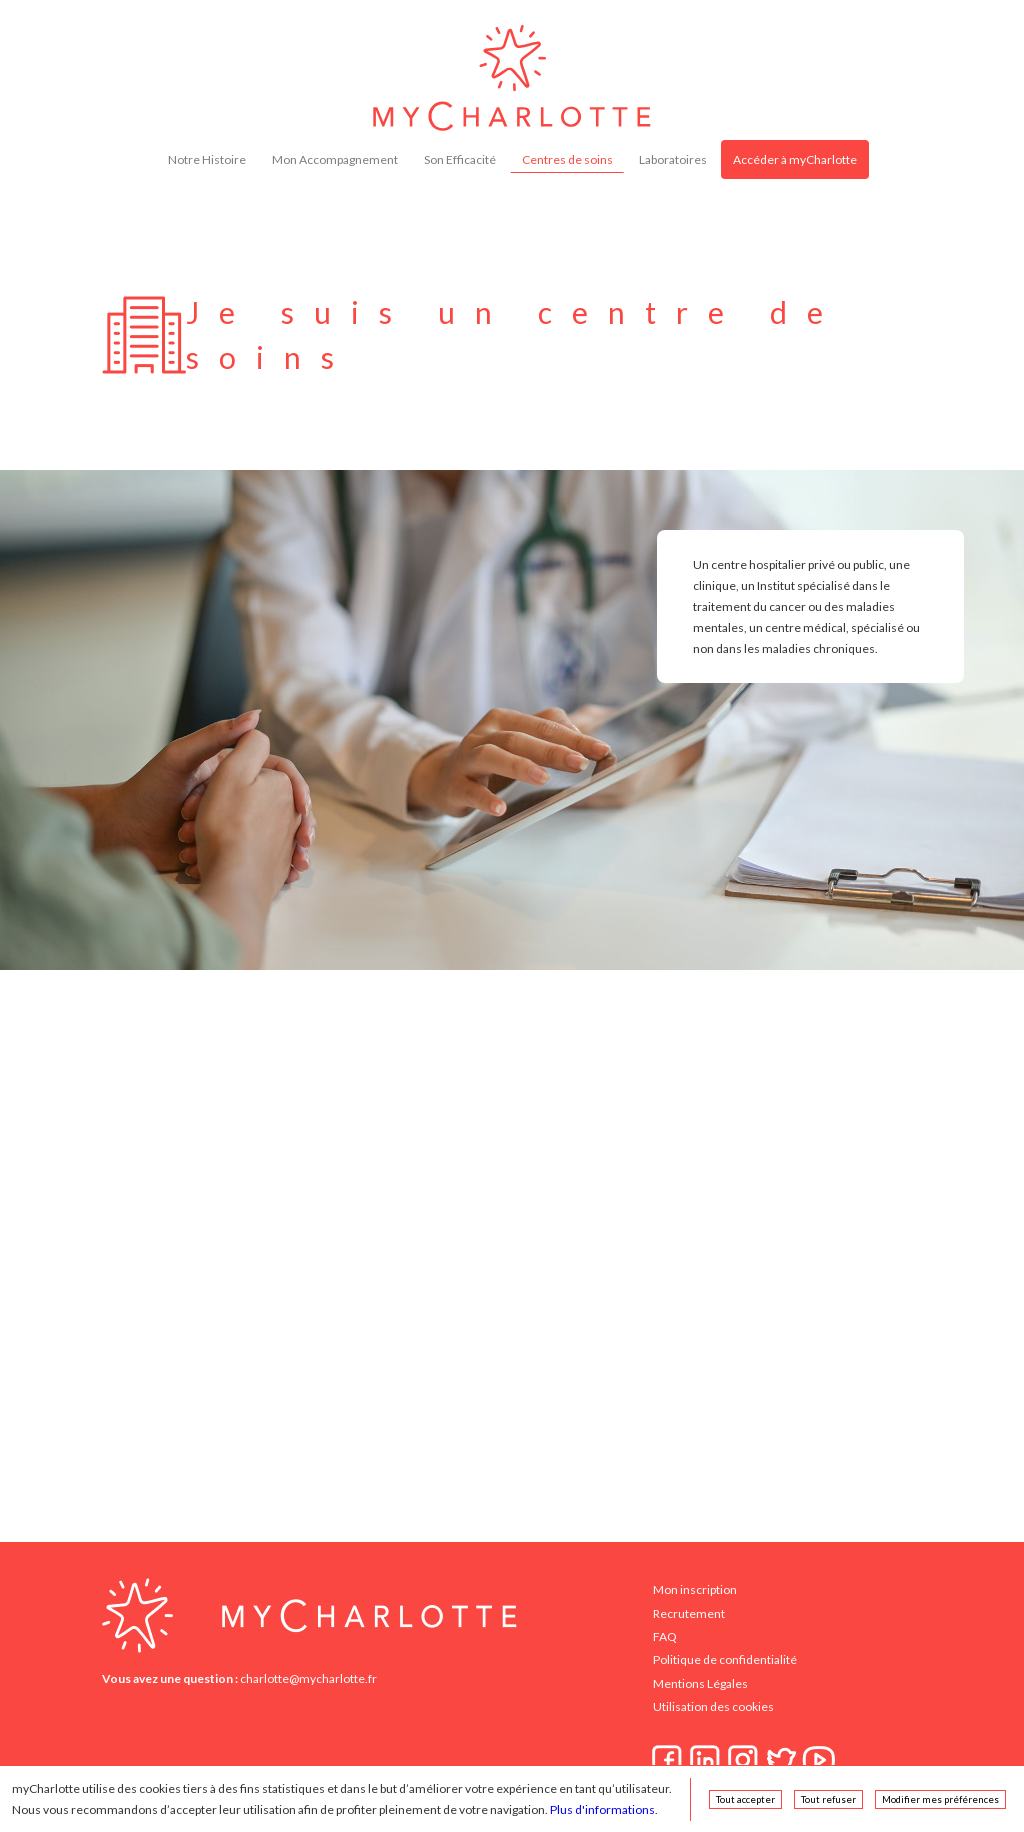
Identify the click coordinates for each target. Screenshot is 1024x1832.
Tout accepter (745, 1799)
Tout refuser (828, 1799)
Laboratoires (673, 159)
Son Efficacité (460, 159)
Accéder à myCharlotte (795, 159)
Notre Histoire (207, 159)
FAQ (665, 1636)
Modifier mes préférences (940, 1799)
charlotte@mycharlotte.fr (308, 1678)
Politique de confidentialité (725, 1659)
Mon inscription (695, 1589)
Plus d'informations (602, 1809)
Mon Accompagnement (335, 159)
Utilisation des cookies (713, 1706)
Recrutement (689, 1613)
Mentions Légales (700, 1683)
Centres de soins (567, 159)
